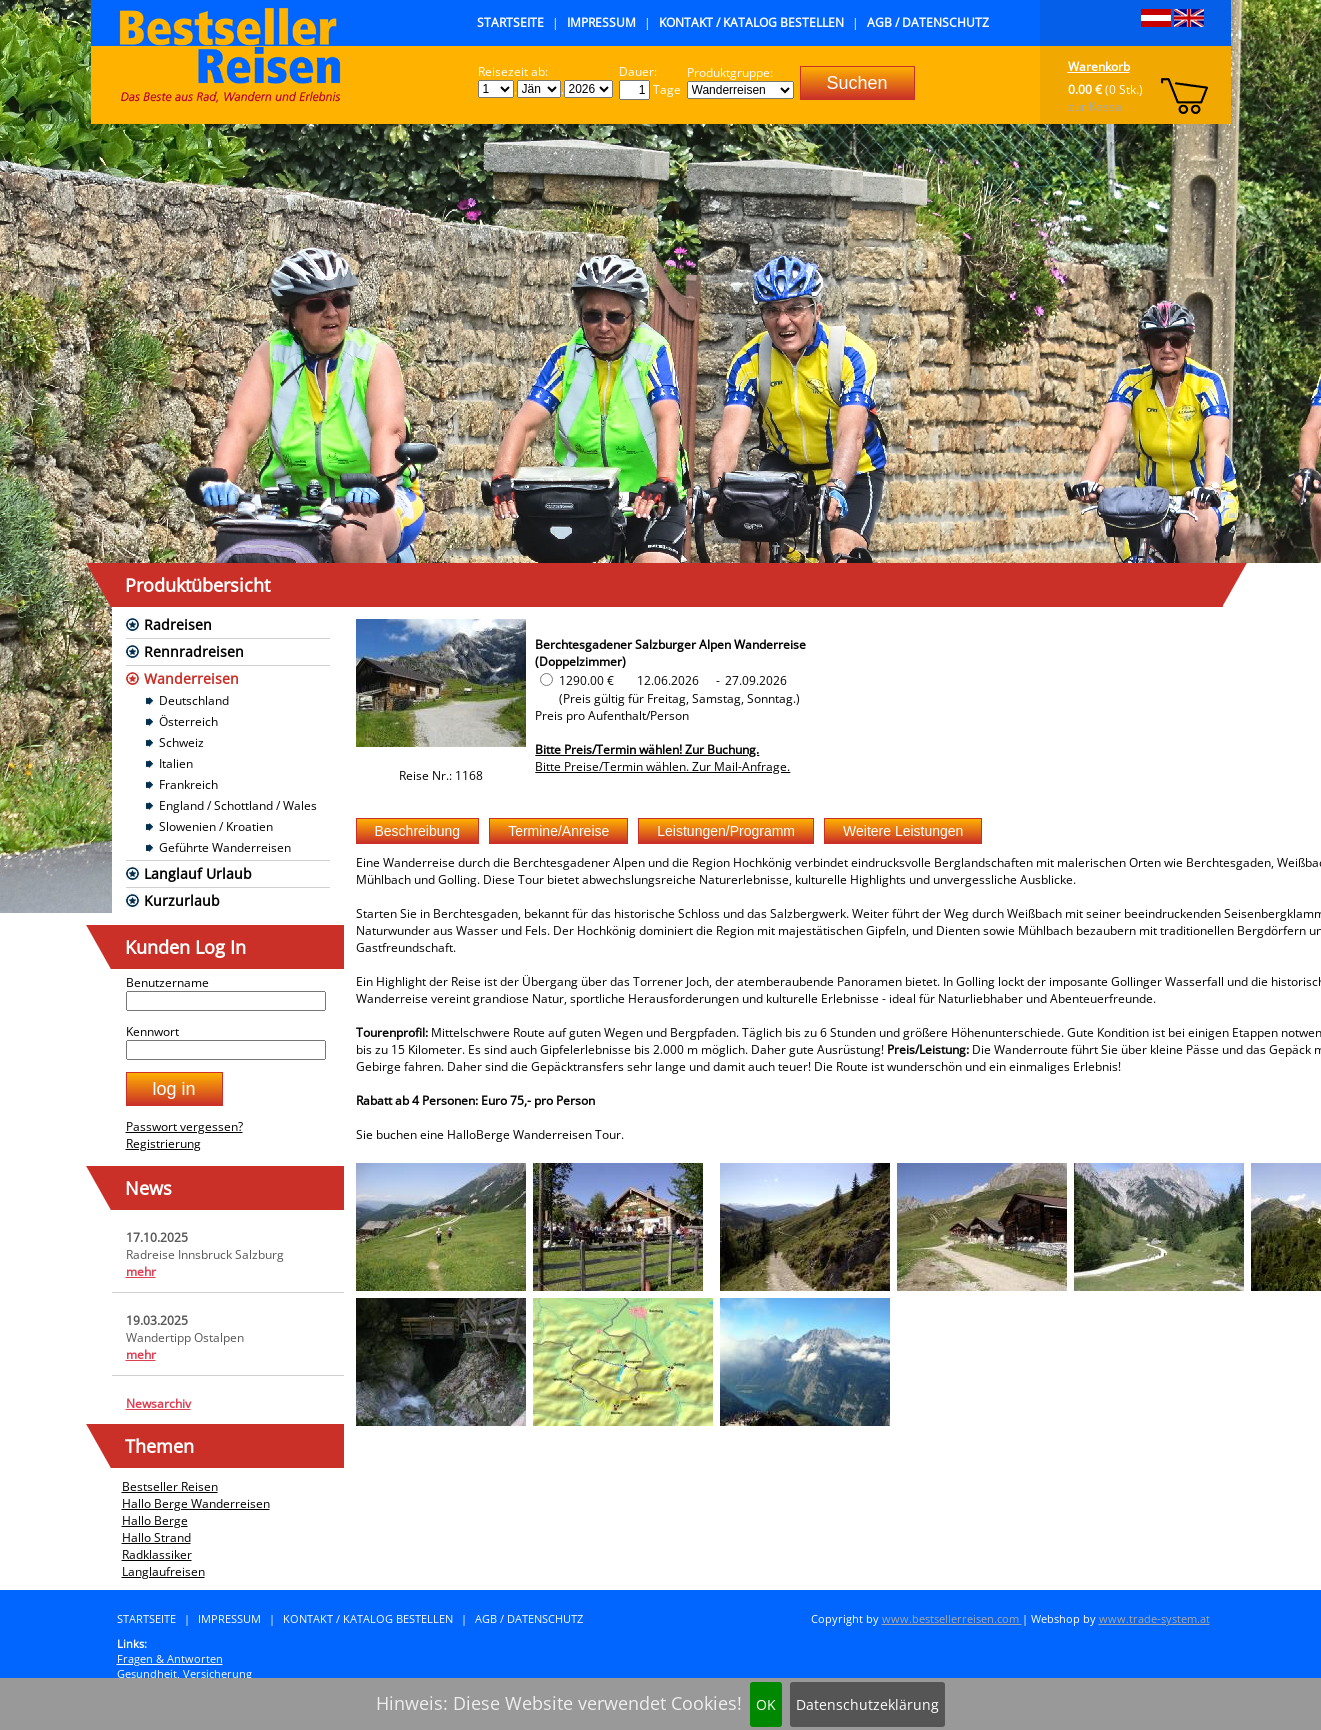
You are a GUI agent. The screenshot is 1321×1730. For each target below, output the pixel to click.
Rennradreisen (194, 651)
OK (766, 1704)
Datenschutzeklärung (867, 1704)
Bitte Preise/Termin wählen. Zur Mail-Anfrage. (662, 766)
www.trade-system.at (1154, 1618)
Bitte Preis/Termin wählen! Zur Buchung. (647, 749)
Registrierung (163, 1143)
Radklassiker (157, 1554)
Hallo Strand (156, 1537)
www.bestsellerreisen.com (952, 1618)
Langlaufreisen (163, 1571)
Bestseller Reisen (170, 1486)
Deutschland (194, 700)
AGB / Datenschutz (928, 22)
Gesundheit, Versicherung (184, 1673)
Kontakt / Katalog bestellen (751, 22)
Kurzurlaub (182, 900)
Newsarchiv (158, 1403)
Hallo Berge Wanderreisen (196, 1503)
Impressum (601, 22)
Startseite (510, 22)
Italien (176, 763)
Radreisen (178, 624)
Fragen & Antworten (170, 1658)
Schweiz (181, 742)
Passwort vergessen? (184, 1126)
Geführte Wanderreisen (225, 847)
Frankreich (188, 784)
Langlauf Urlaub (198, 873)
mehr (141, 1271)
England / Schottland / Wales (238, 805)
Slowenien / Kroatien (216, 826)
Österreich (188, 721)
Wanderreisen (191, 678)
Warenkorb (1099, 66)
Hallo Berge (155, 1520)
